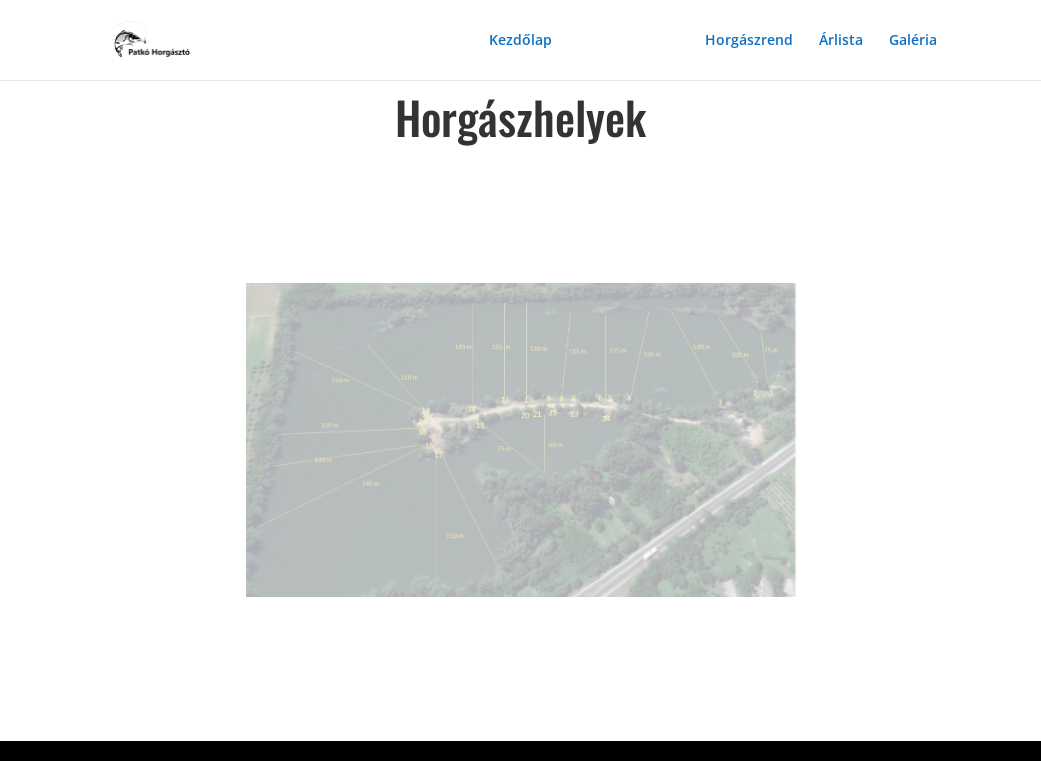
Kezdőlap (520, 41)
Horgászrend (749, 41)
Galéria (913, 41)
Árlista (841, 41)
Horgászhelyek (628, 41)
